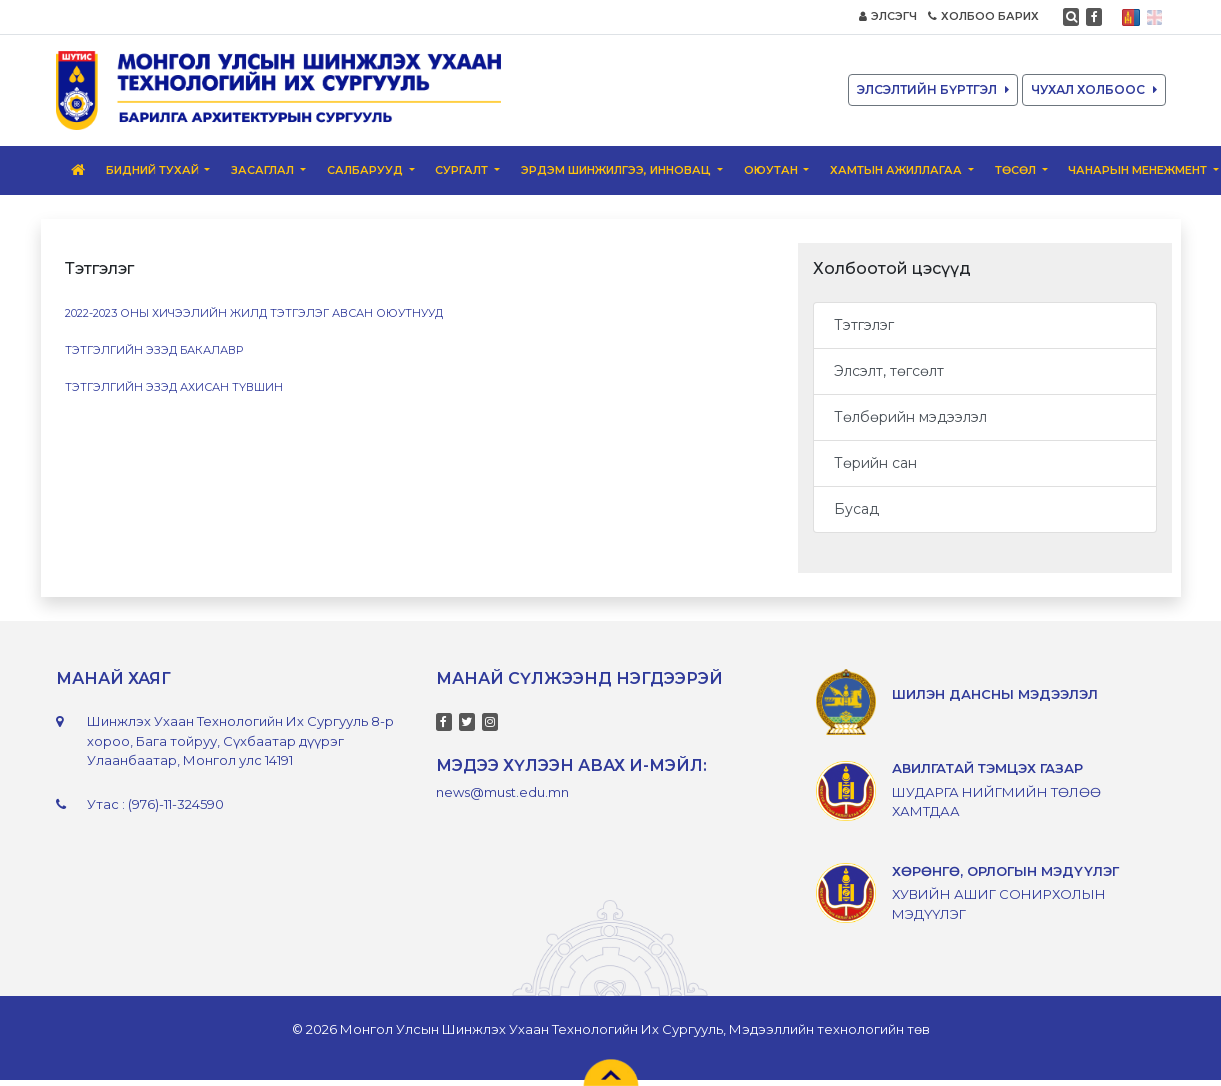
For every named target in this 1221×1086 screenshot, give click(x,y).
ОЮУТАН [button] (772, 170)
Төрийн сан (875, 463)
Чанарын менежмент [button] (1139, 170)
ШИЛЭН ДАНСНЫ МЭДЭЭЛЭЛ (995, 694)
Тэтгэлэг (864, 325)
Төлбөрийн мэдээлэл (910, 417)
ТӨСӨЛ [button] (1017, 170)
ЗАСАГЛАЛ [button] (264, 170)
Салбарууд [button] (366, 170)
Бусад (856, 509)
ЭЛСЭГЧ (888, 16)
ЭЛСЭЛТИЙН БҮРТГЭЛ (933, 89)
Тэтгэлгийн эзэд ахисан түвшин (174, 387)
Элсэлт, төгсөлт (889, 371)
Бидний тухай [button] (154, 170)
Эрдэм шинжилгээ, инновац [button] (617, 170)
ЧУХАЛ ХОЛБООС (1094, 89)
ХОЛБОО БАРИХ (983, 16)
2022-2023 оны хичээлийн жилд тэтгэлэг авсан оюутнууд (255, 313)
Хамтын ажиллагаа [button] (897, 170)
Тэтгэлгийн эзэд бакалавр (154, 350)
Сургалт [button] (463, 170)
